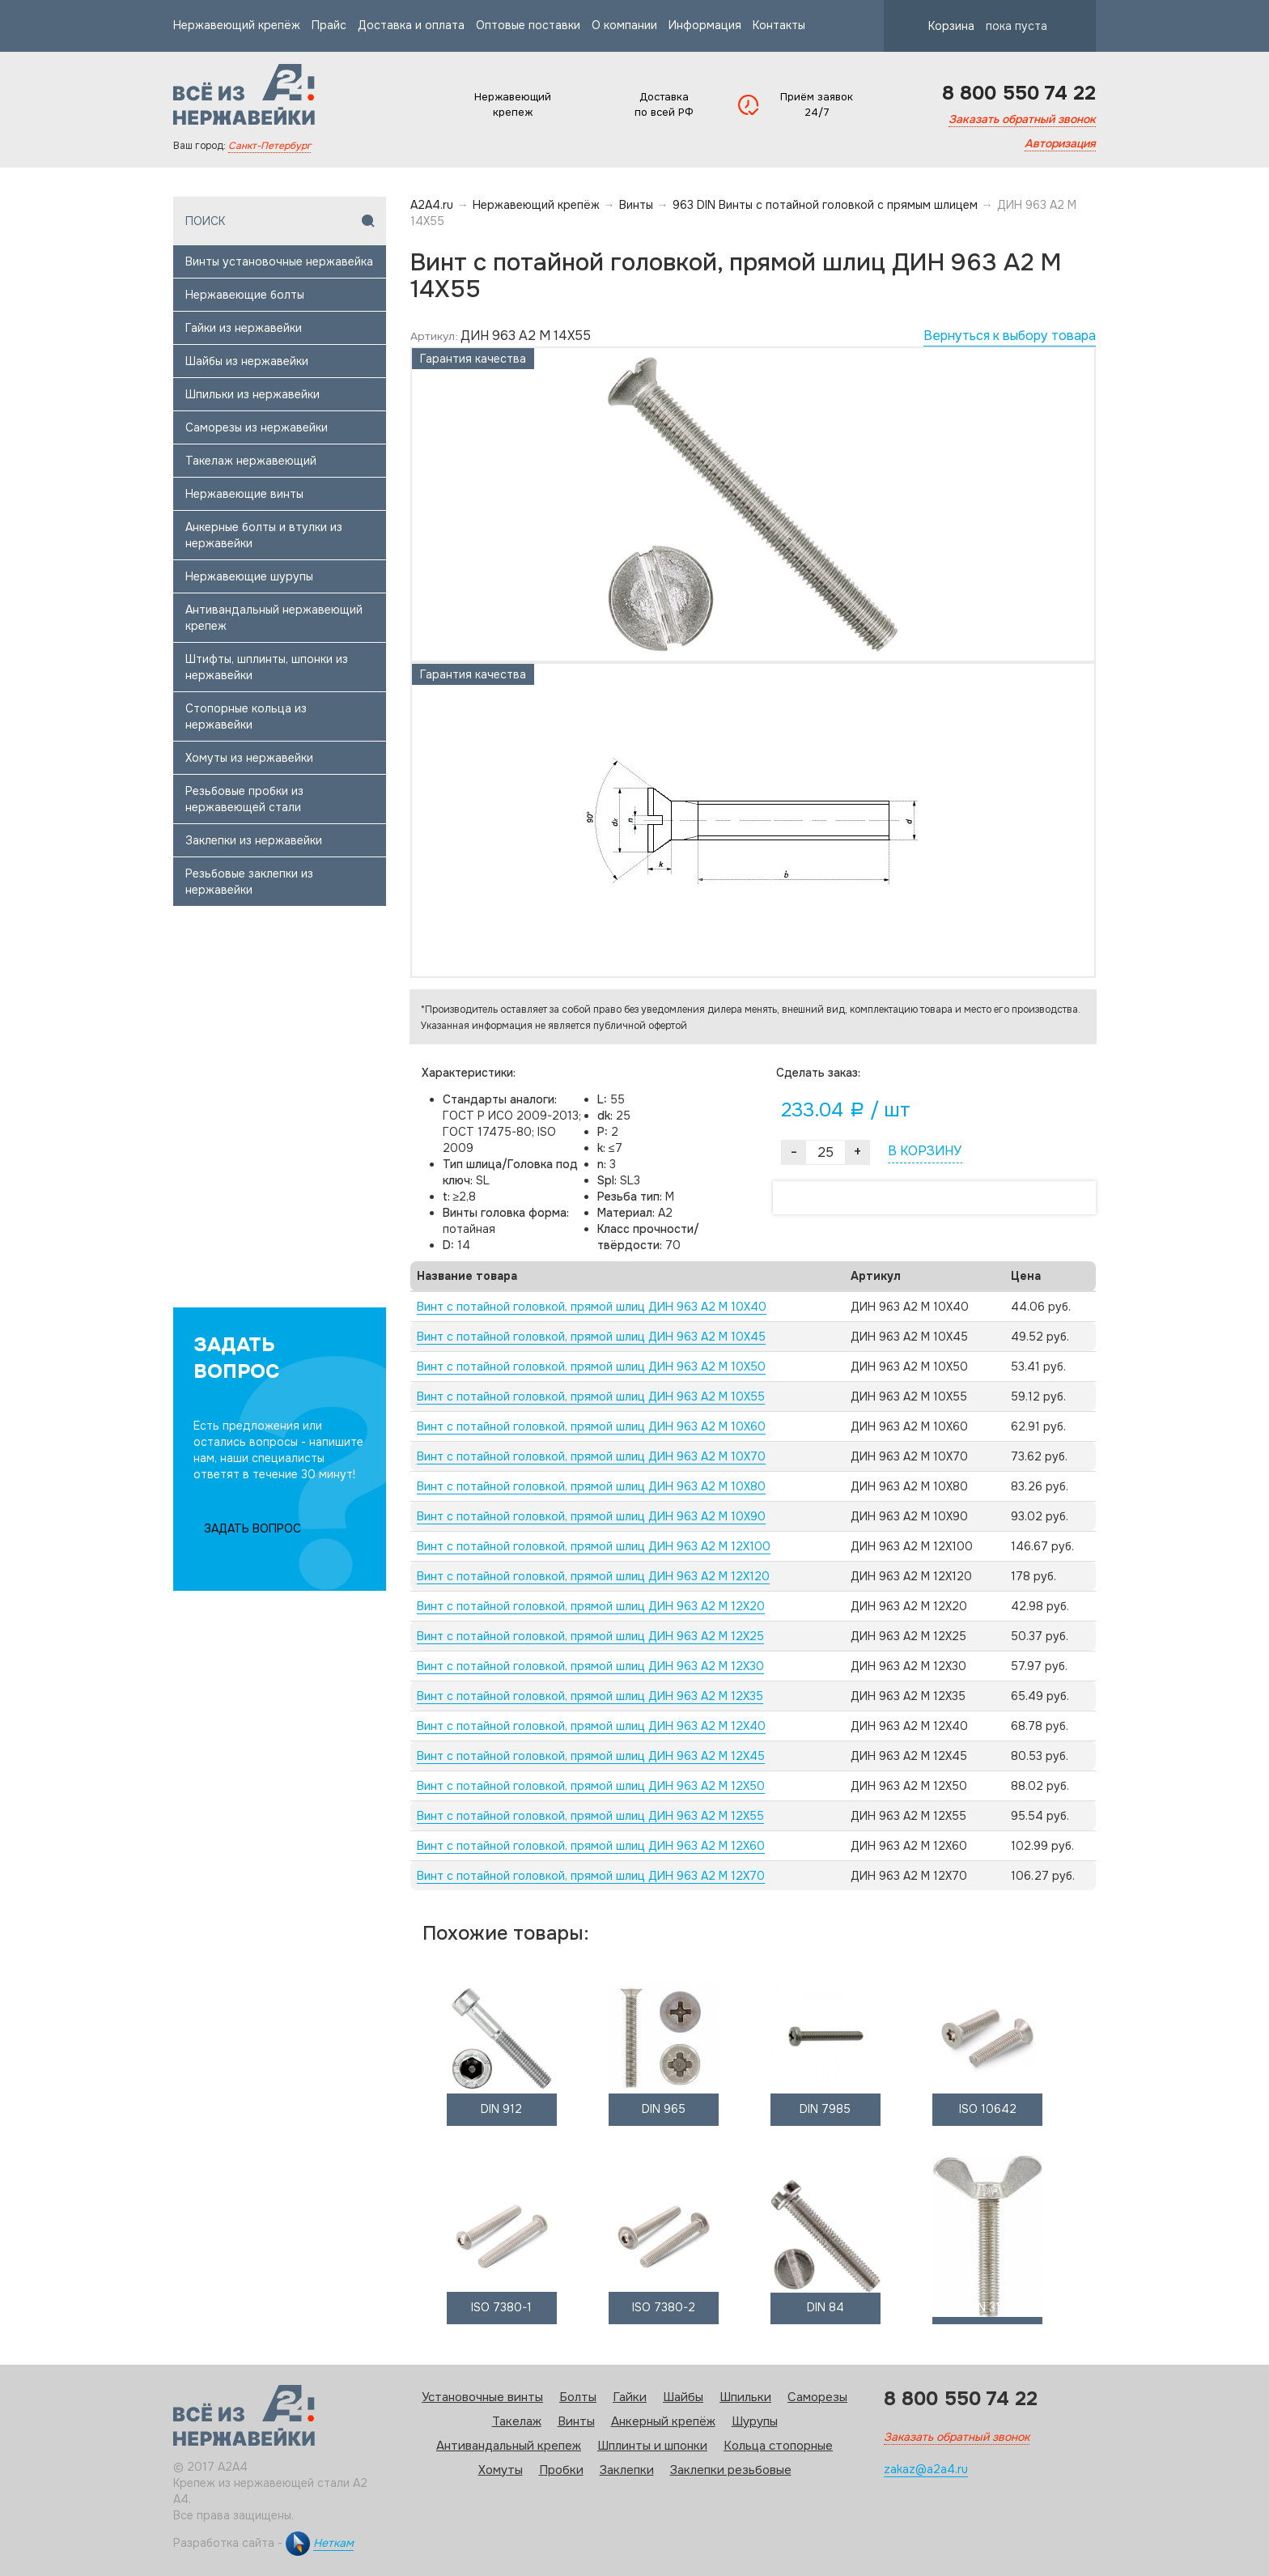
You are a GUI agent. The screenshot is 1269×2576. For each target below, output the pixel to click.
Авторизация (1060, 143)
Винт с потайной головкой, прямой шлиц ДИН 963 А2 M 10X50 (591, 1366)
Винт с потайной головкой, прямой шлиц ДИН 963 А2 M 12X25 (590, 1636)
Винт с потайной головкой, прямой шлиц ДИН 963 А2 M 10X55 (591, 1396)
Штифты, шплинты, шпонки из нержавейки (266, 667)
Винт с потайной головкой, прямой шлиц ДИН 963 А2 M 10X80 (591, 1486)
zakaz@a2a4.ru (926, 2469)
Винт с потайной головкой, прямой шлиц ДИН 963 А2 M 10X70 (591, 1456)
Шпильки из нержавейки (252, 394)
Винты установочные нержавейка (279, 261)
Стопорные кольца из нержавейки (246, 716)
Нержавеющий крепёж (236, 25)
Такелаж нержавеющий (250, 460)
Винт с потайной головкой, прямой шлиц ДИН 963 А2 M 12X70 (591, 1875)
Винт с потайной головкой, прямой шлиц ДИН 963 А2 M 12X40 (591, 1726)
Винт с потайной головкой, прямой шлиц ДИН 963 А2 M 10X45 (591, 1336)
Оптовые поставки (528, 25)
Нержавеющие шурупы (249, 576)
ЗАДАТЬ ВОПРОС (252, 1528)
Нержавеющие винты (244, 494)
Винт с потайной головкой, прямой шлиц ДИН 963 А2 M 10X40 (591, 1306)
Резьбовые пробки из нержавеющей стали (244, 799)
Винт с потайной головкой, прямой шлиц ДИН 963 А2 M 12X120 (593, 1576)
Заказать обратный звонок (1022, 119)
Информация (704, 25)
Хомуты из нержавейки (249, 757)
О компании (624, 25)
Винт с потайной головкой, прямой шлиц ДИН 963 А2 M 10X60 (591, 1426)
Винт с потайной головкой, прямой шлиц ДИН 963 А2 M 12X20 (591, 1606)
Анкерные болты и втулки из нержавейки (263, 535)
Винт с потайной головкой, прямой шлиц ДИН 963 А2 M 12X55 (590, 1816)
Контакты (779, 25)
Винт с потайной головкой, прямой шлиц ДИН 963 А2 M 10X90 (591, 1516)
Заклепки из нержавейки (253, 840)
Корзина (973, 26)
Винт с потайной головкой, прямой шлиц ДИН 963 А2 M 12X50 (591, 1786)
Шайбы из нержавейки (246, 361)
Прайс (329, 25)
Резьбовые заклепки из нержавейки (249, 881)
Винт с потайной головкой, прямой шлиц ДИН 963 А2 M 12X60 (591, 1845)
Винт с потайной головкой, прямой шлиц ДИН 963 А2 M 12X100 (593, 1546)
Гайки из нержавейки (243, 328)
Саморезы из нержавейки (256, 427)
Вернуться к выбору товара (1009, 335)
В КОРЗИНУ (924, 1150)
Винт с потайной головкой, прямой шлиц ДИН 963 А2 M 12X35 (590, 1696)
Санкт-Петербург (269, 145)
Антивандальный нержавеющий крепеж (274, 617)
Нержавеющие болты (244, 294)
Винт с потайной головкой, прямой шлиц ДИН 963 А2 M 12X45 (591, 1756)
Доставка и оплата (411, 25)
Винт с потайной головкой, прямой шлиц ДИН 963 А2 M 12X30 (590, 1666)
